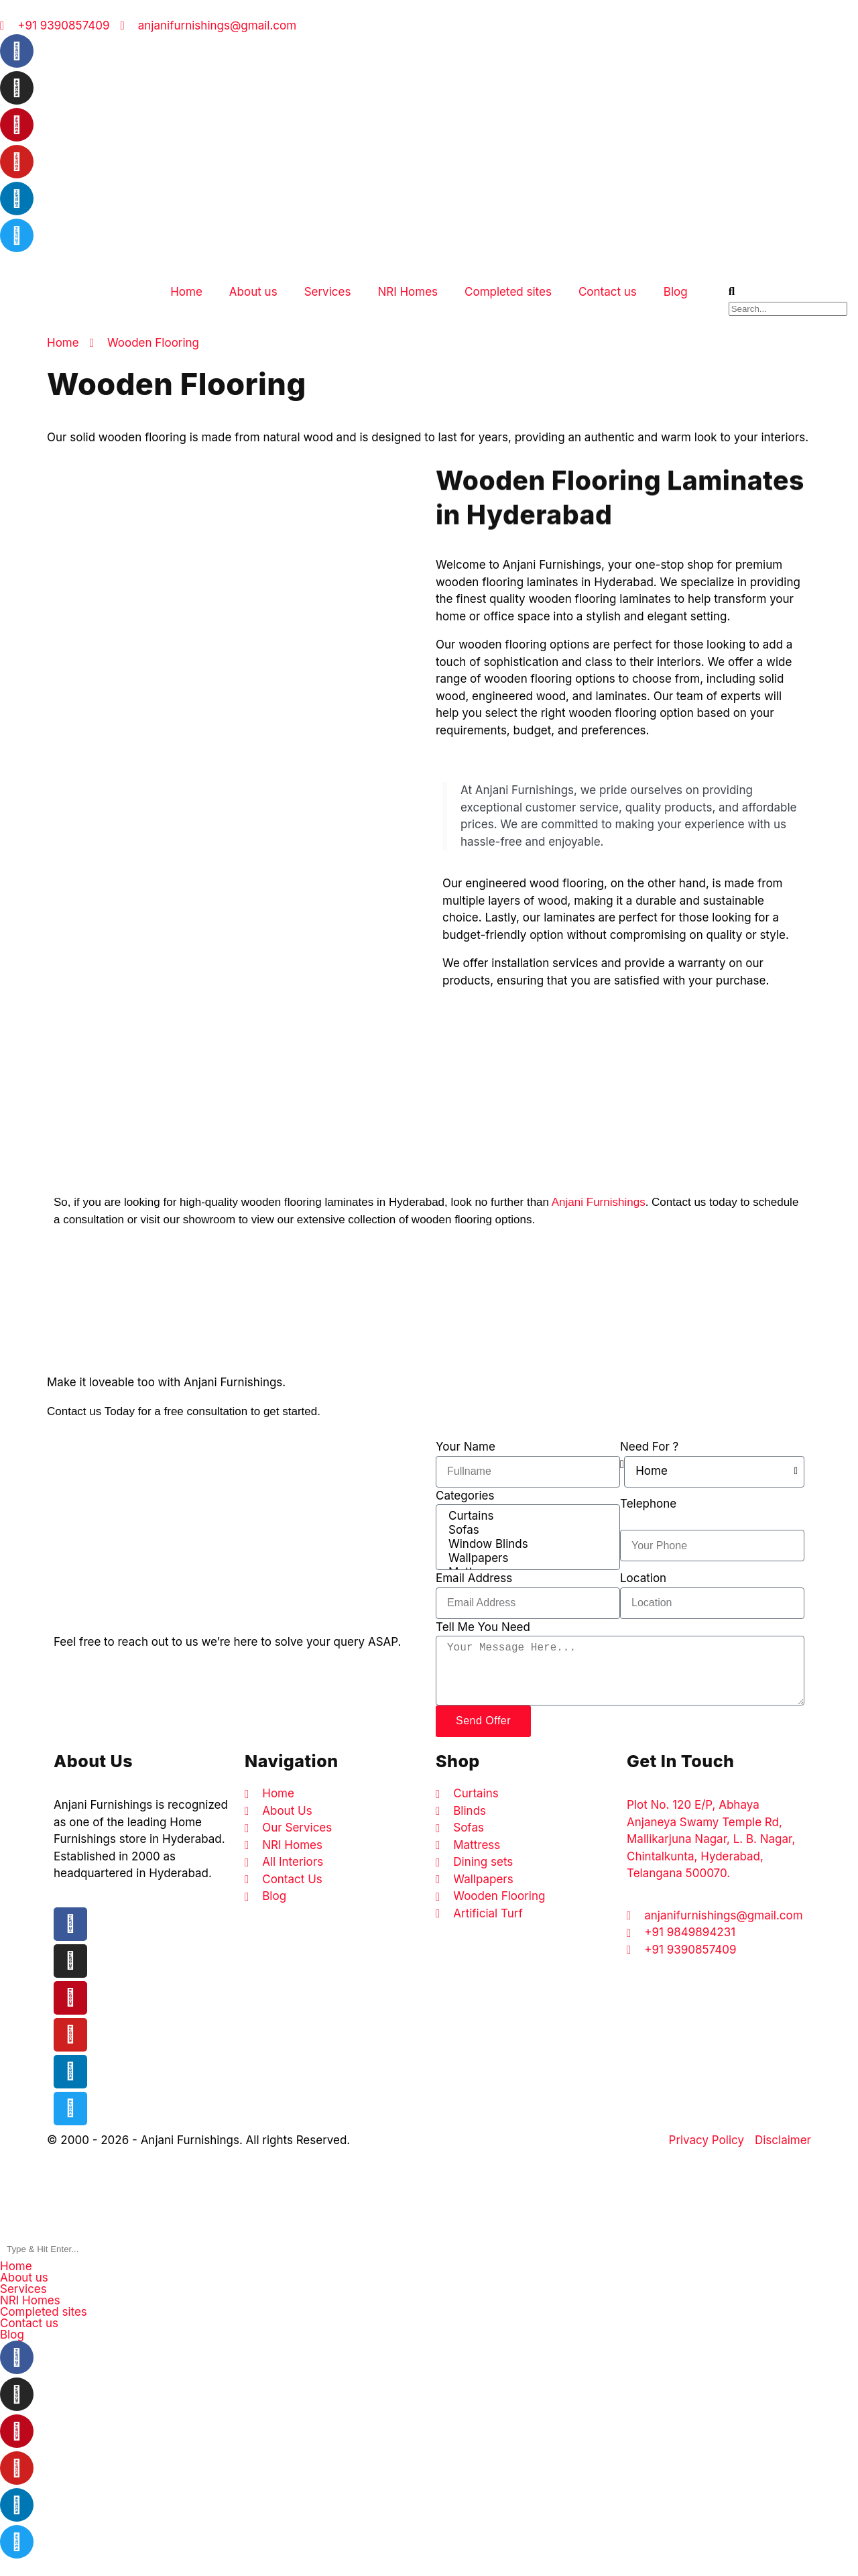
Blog (676, 291)
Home (186, 291)
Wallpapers (526, 1558)
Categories (465, 1495)
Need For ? (649, 1446)
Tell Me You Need (483, 1627)
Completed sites (508, 291)
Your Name (465, 1446)
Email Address (474, 1578)
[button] (429, 2278)
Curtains (526, 1516)
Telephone (648, 1503)
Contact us (607, 291)
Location (643, 1578)
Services (327, 291)
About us (253, 291)
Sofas (526, 1530)
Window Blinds (526, 1544)
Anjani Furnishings (599, 1202)
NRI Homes (407, 291)
